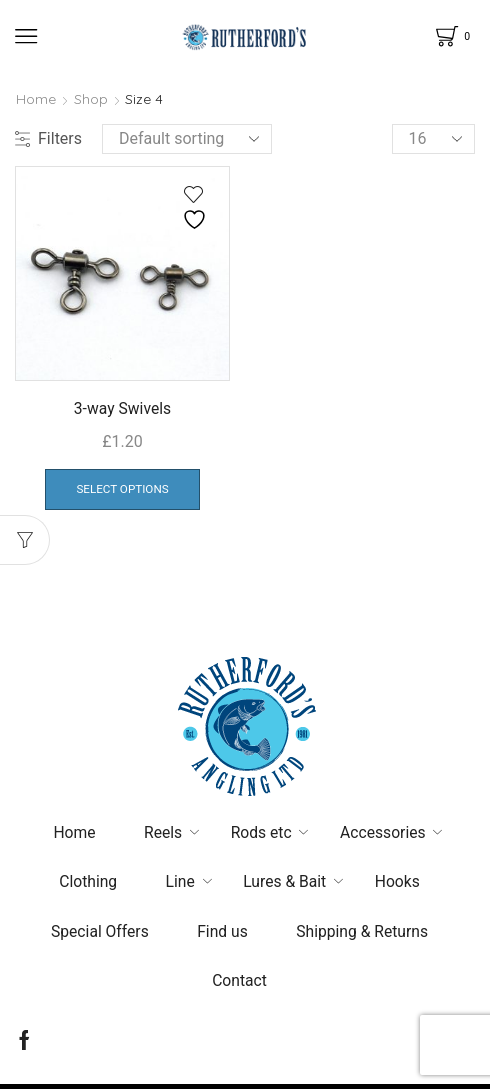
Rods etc (261, 834)
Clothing (85, 884)
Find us (222, 934)
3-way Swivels (122, 408)
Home (36, 99)
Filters (48, 138)
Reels (161, 834)
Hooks (400, 884)
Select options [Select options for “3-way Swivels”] (122, 490)
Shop (91, 99)
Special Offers (98, 934)
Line (179, 884)
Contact (240, 984)
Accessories (385, 834)
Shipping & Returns (364, 934)
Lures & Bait (285, 884)
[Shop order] (187, 139)
